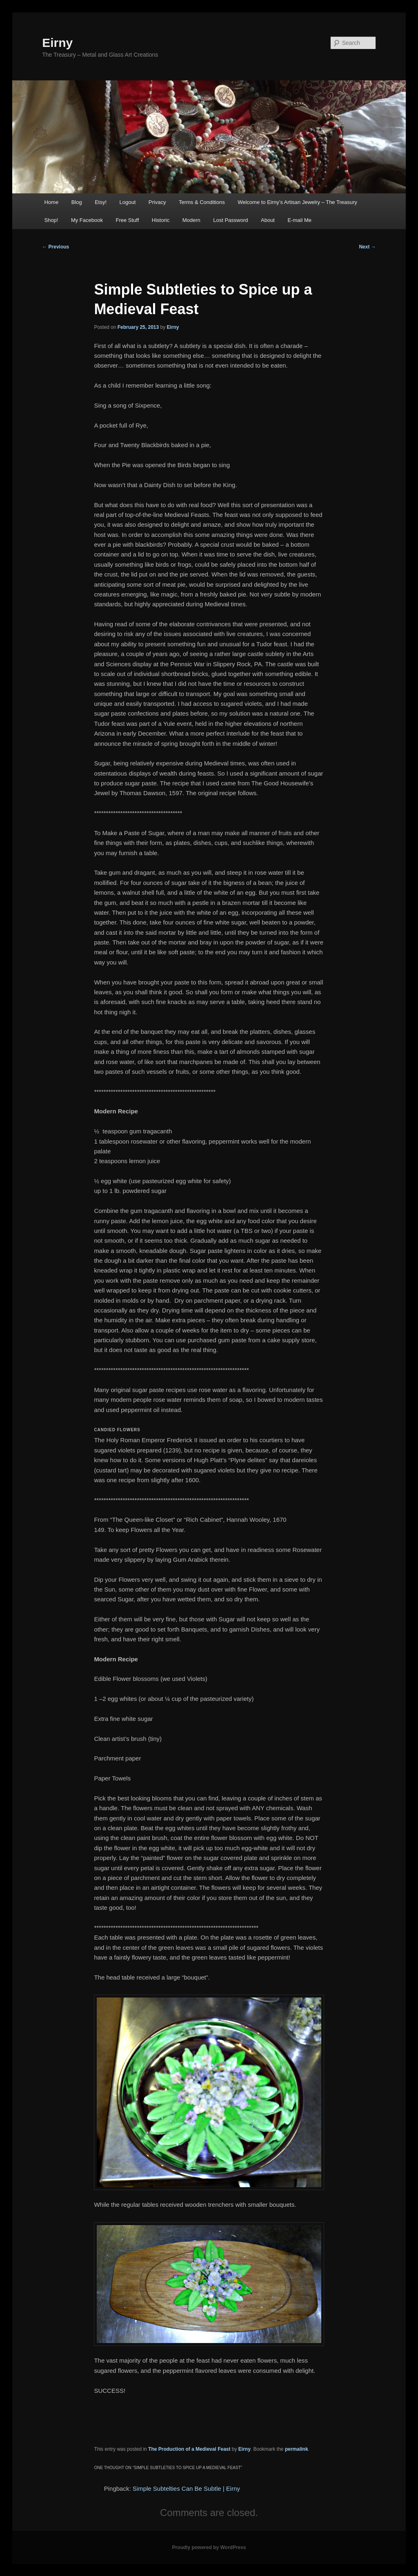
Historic (160, 220)
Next (367, 247)
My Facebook (87, 220)
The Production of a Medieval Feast (189, 2449)
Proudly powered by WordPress (209, 2547)
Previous (55, 247)
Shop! (51, 220)
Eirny (57, 42)
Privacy (157, 202)
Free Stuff (127, 220)
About (268, 220)
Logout (128, 202)
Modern (191, 220)
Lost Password (230, 220)
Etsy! (101, 202)
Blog (76, 202)
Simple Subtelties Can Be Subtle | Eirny (186, 2488)
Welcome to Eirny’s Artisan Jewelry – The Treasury (297, 202)
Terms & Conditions (202, 202)
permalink (296, 2449)
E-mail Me (299, 220)
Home (51, 202)
